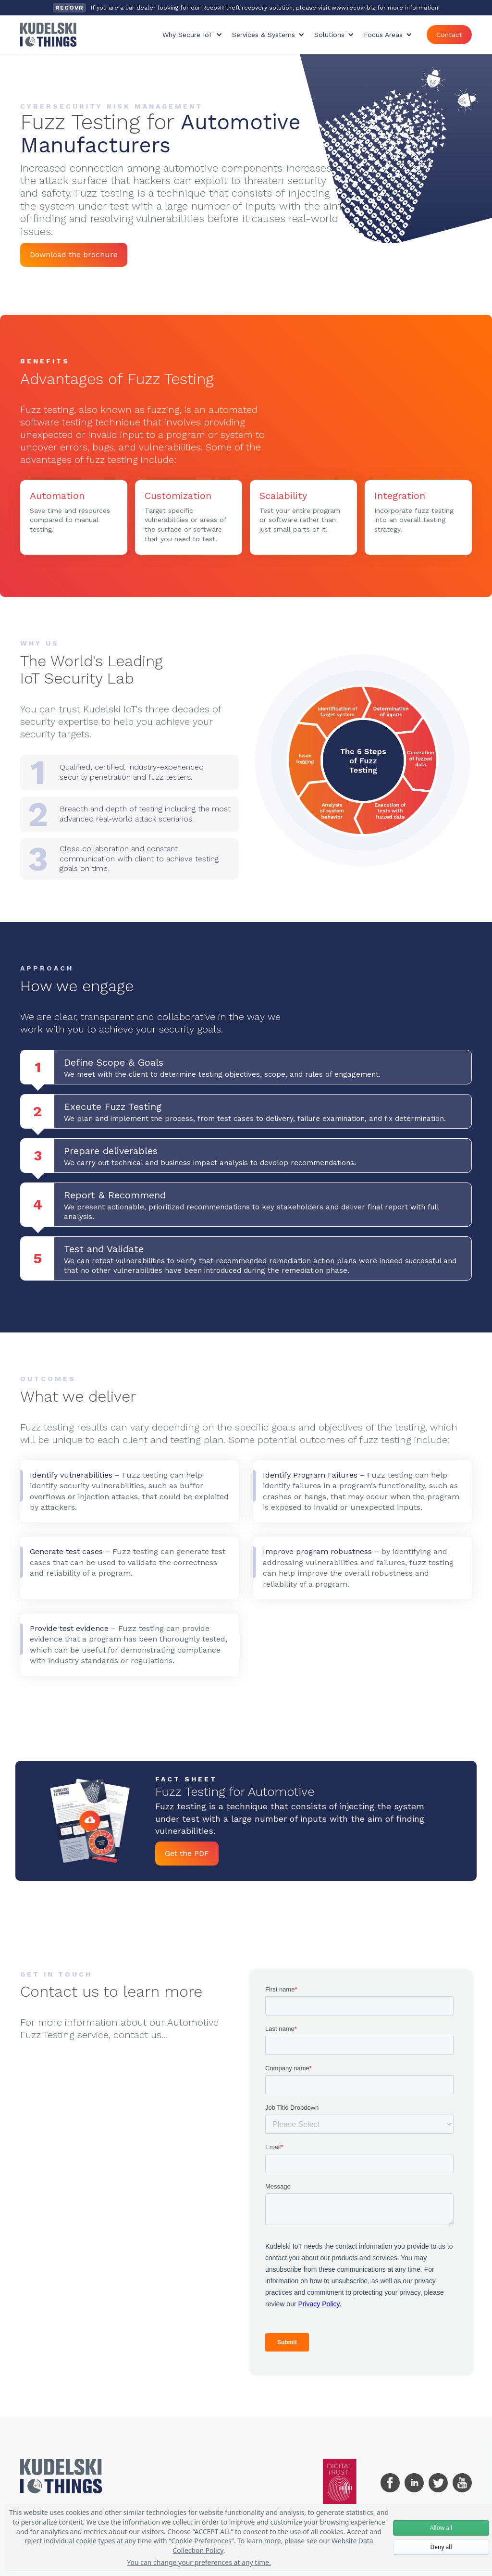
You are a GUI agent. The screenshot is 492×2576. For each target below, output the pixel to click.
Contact (449, 34)
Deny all (441, 2547)
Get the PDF (187, 1853)
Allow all (441, 2528)
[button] (192, 34)
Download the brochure (74, 254)
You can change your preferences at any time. (199, 2562)
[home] (48, 34)
